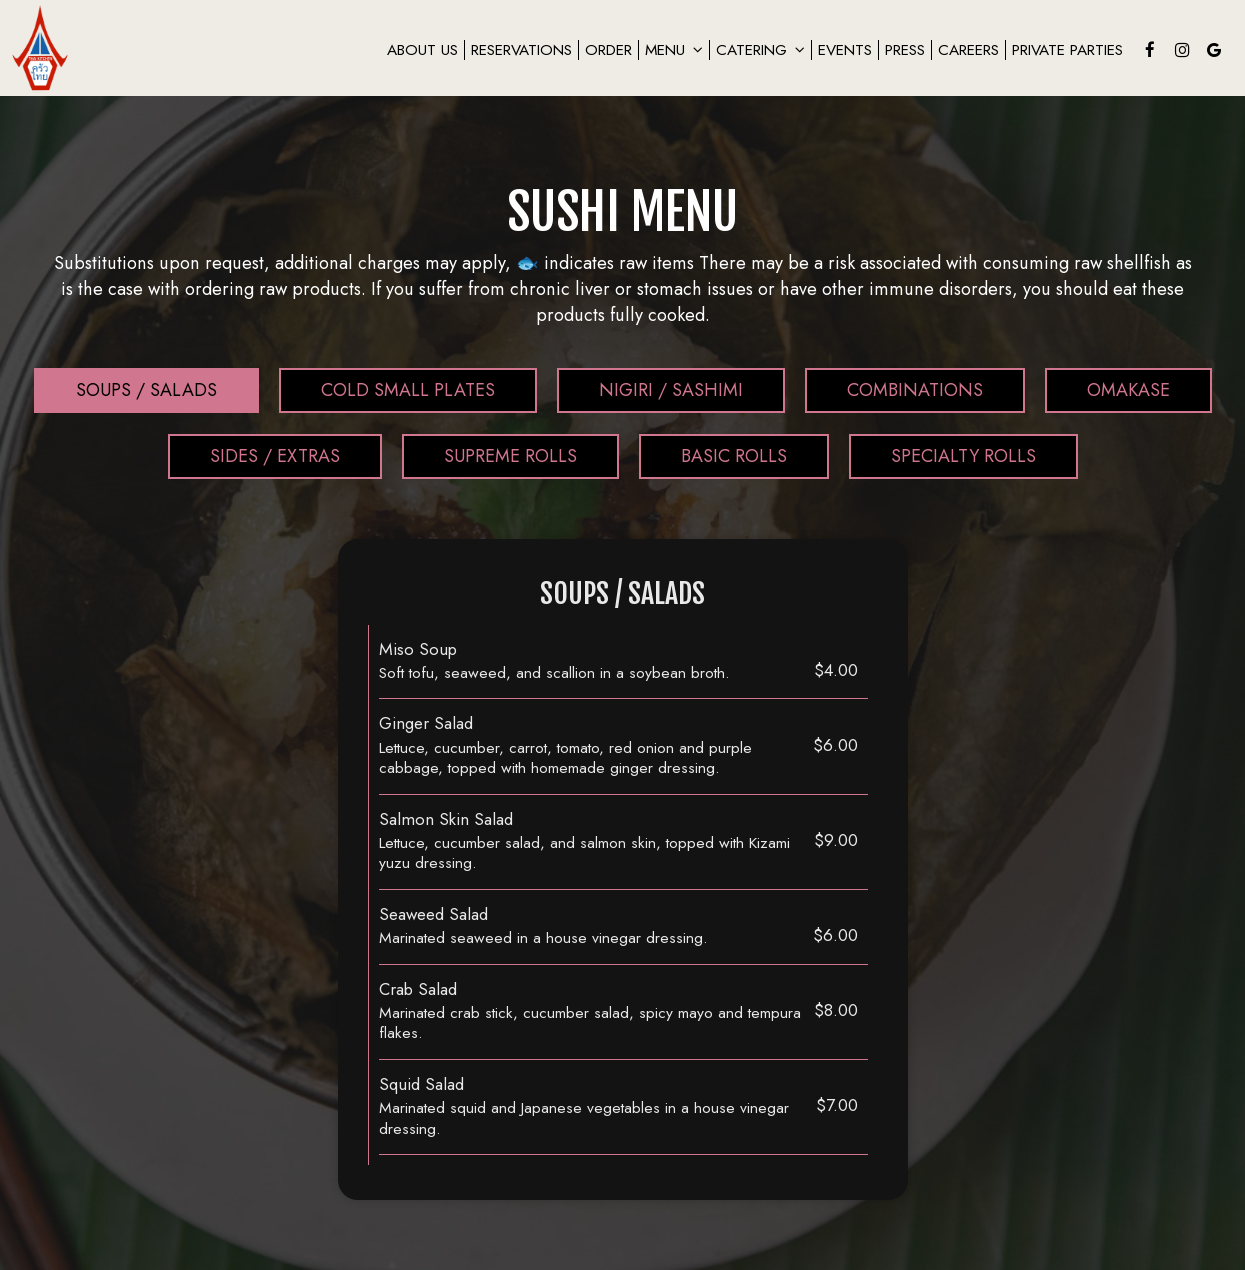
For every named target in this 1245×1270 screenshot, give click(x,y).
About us (422, 50)
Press (905, 50)
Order (608, 50)
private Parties (1067, 50)
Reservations (521, 50)
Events (845, 50)
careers (968, 50)
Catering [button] (760, 50)
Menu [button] (674, 50)
